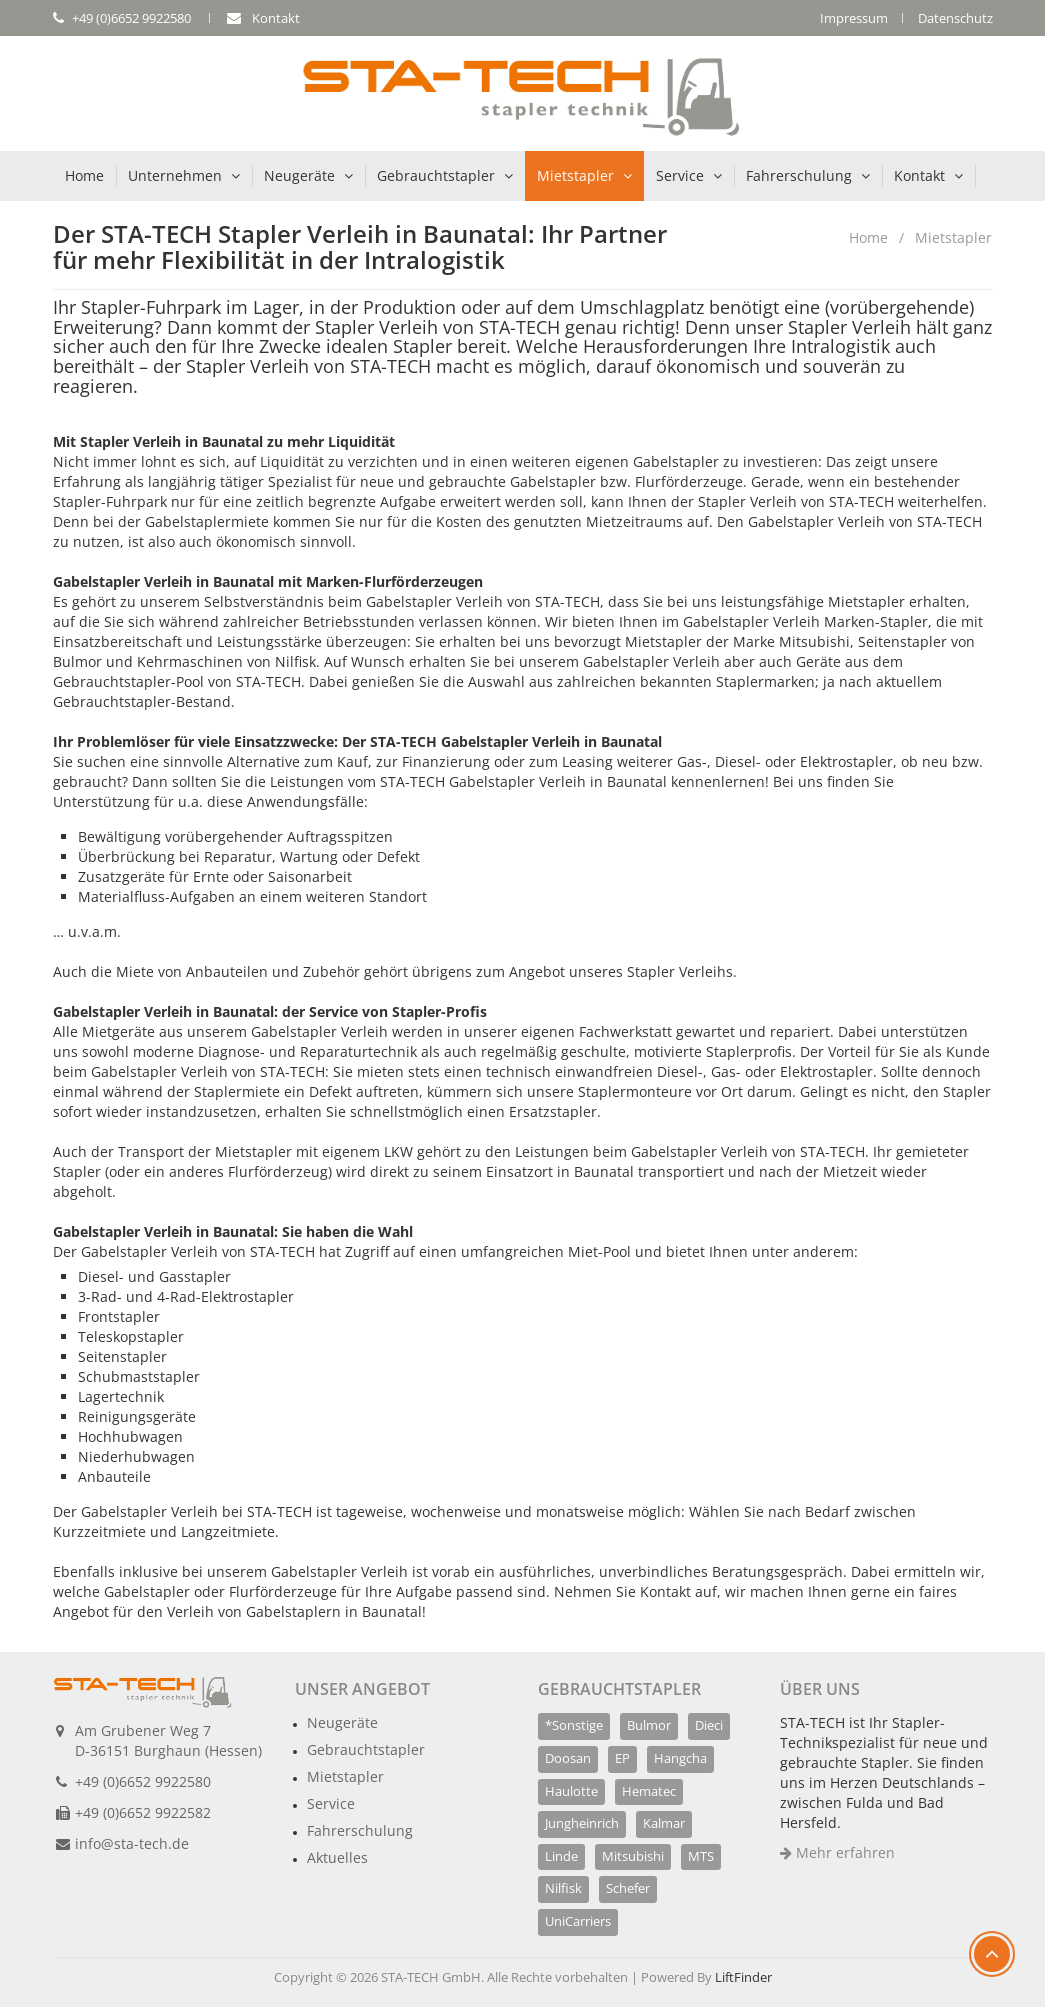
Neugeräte (299, 175)
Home (84, 175)
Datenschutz (955, 18)
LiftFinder (743, 1977)
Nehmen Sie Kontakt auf (635, 1591)
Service (680, 175)
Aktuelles (337, 1857)
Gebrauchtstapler (436, 175)
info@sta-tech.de (132, 1843)
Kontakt (919, 175)
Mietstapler (575, 175)
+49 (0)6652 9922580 (143, 1781)
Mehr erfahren (837, 1852)
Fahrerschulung (799, 175)
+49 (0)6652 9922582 (143, 1812)
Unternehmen (175, 175)
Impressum (854, 18)
